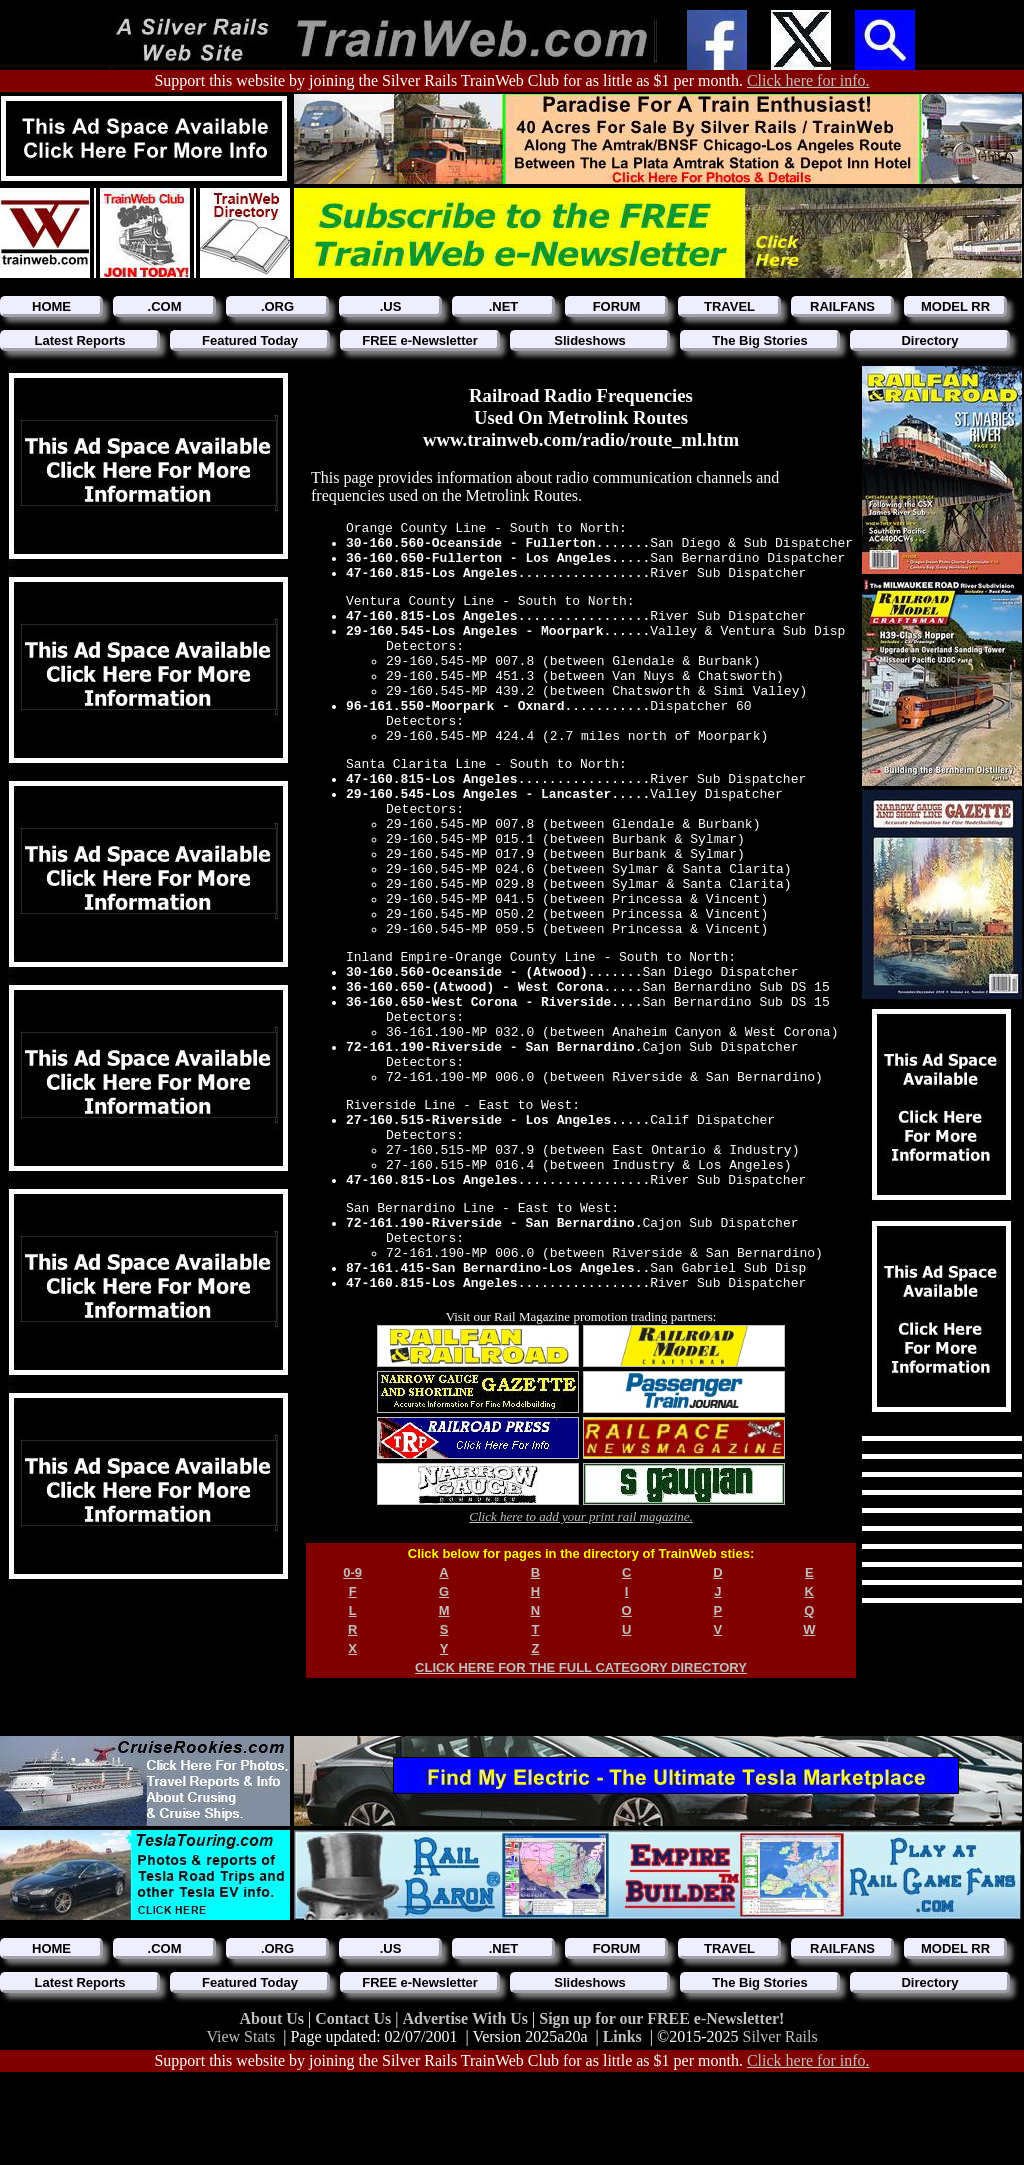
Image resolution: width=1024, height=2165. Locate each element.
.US (391, 306)
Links (622, 2121)
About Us (274, 2103)
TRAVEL (729, 306)
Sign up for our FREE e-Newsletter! (661, 2103)
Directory (929, 340)
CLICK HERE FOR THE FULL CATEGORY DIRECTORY (581, 1808)
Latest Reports (79, 340)
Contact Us (355, 2103)
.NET (504, 306)
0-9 (352, 1713)
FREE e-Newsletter (420, 340)
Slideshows (590, 340)
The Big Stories (759, 340)
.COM (165, 306)
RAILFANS (842, 306)
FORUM (617, 306)
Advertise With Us (467, 2103)
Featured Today (250, 340)
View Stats (240, 2121)
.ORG (277, 306)
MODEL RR (955, 306)
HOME (51, 306)
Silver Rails (780, 2121)
